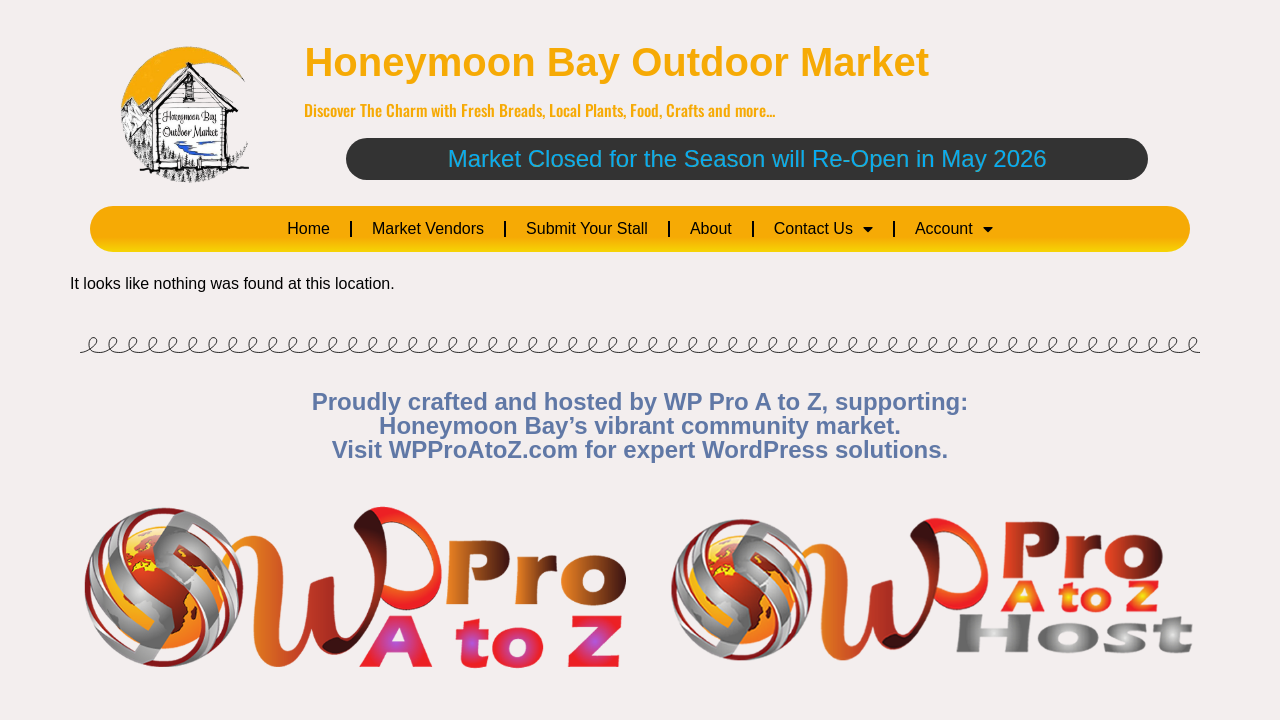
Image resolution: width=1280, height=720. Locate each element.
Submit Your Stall (587, 228)
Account (954, 229)
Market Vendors (428, 228)
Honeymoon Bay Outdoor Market (616, 62)
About (711, 228)
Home (308, 228)
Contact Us (823, 229)
